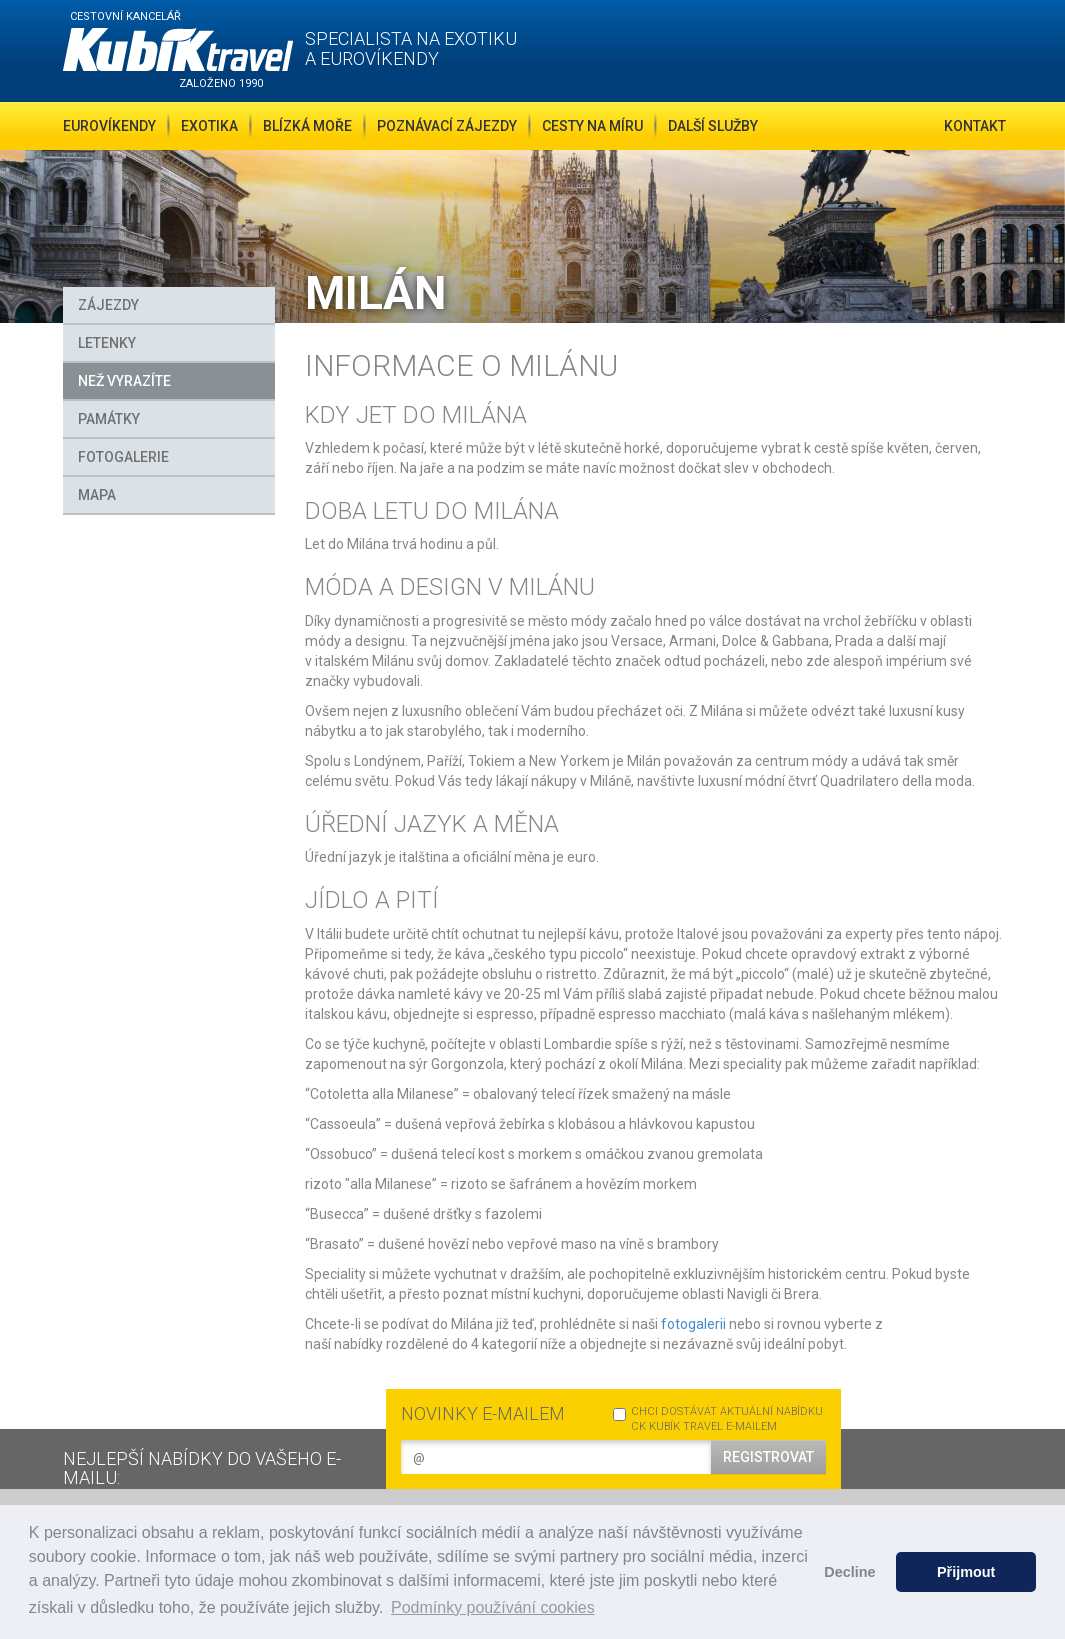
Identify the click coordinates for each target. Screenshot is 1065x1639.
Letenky (107, 343)
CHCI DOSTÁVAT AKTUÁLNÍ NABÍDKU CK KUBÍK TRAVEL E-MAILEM (718, 1419)
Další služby (713, 126)
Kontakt (975, 126)
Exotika (209, 126)
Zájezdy (108, 305)
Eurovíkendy (109, 126)
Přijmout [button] (966, 1572)
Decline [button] (849, 1572)
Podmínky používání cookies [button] (493, 1607)
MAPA (97, 495)
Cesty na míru (592, 126)
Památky (109, 419)
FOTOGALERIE (123, 457)
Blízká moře (307, 126)
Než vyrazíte (124, 381)
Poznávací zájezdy (447, 126)
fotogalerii (693, 1324)
